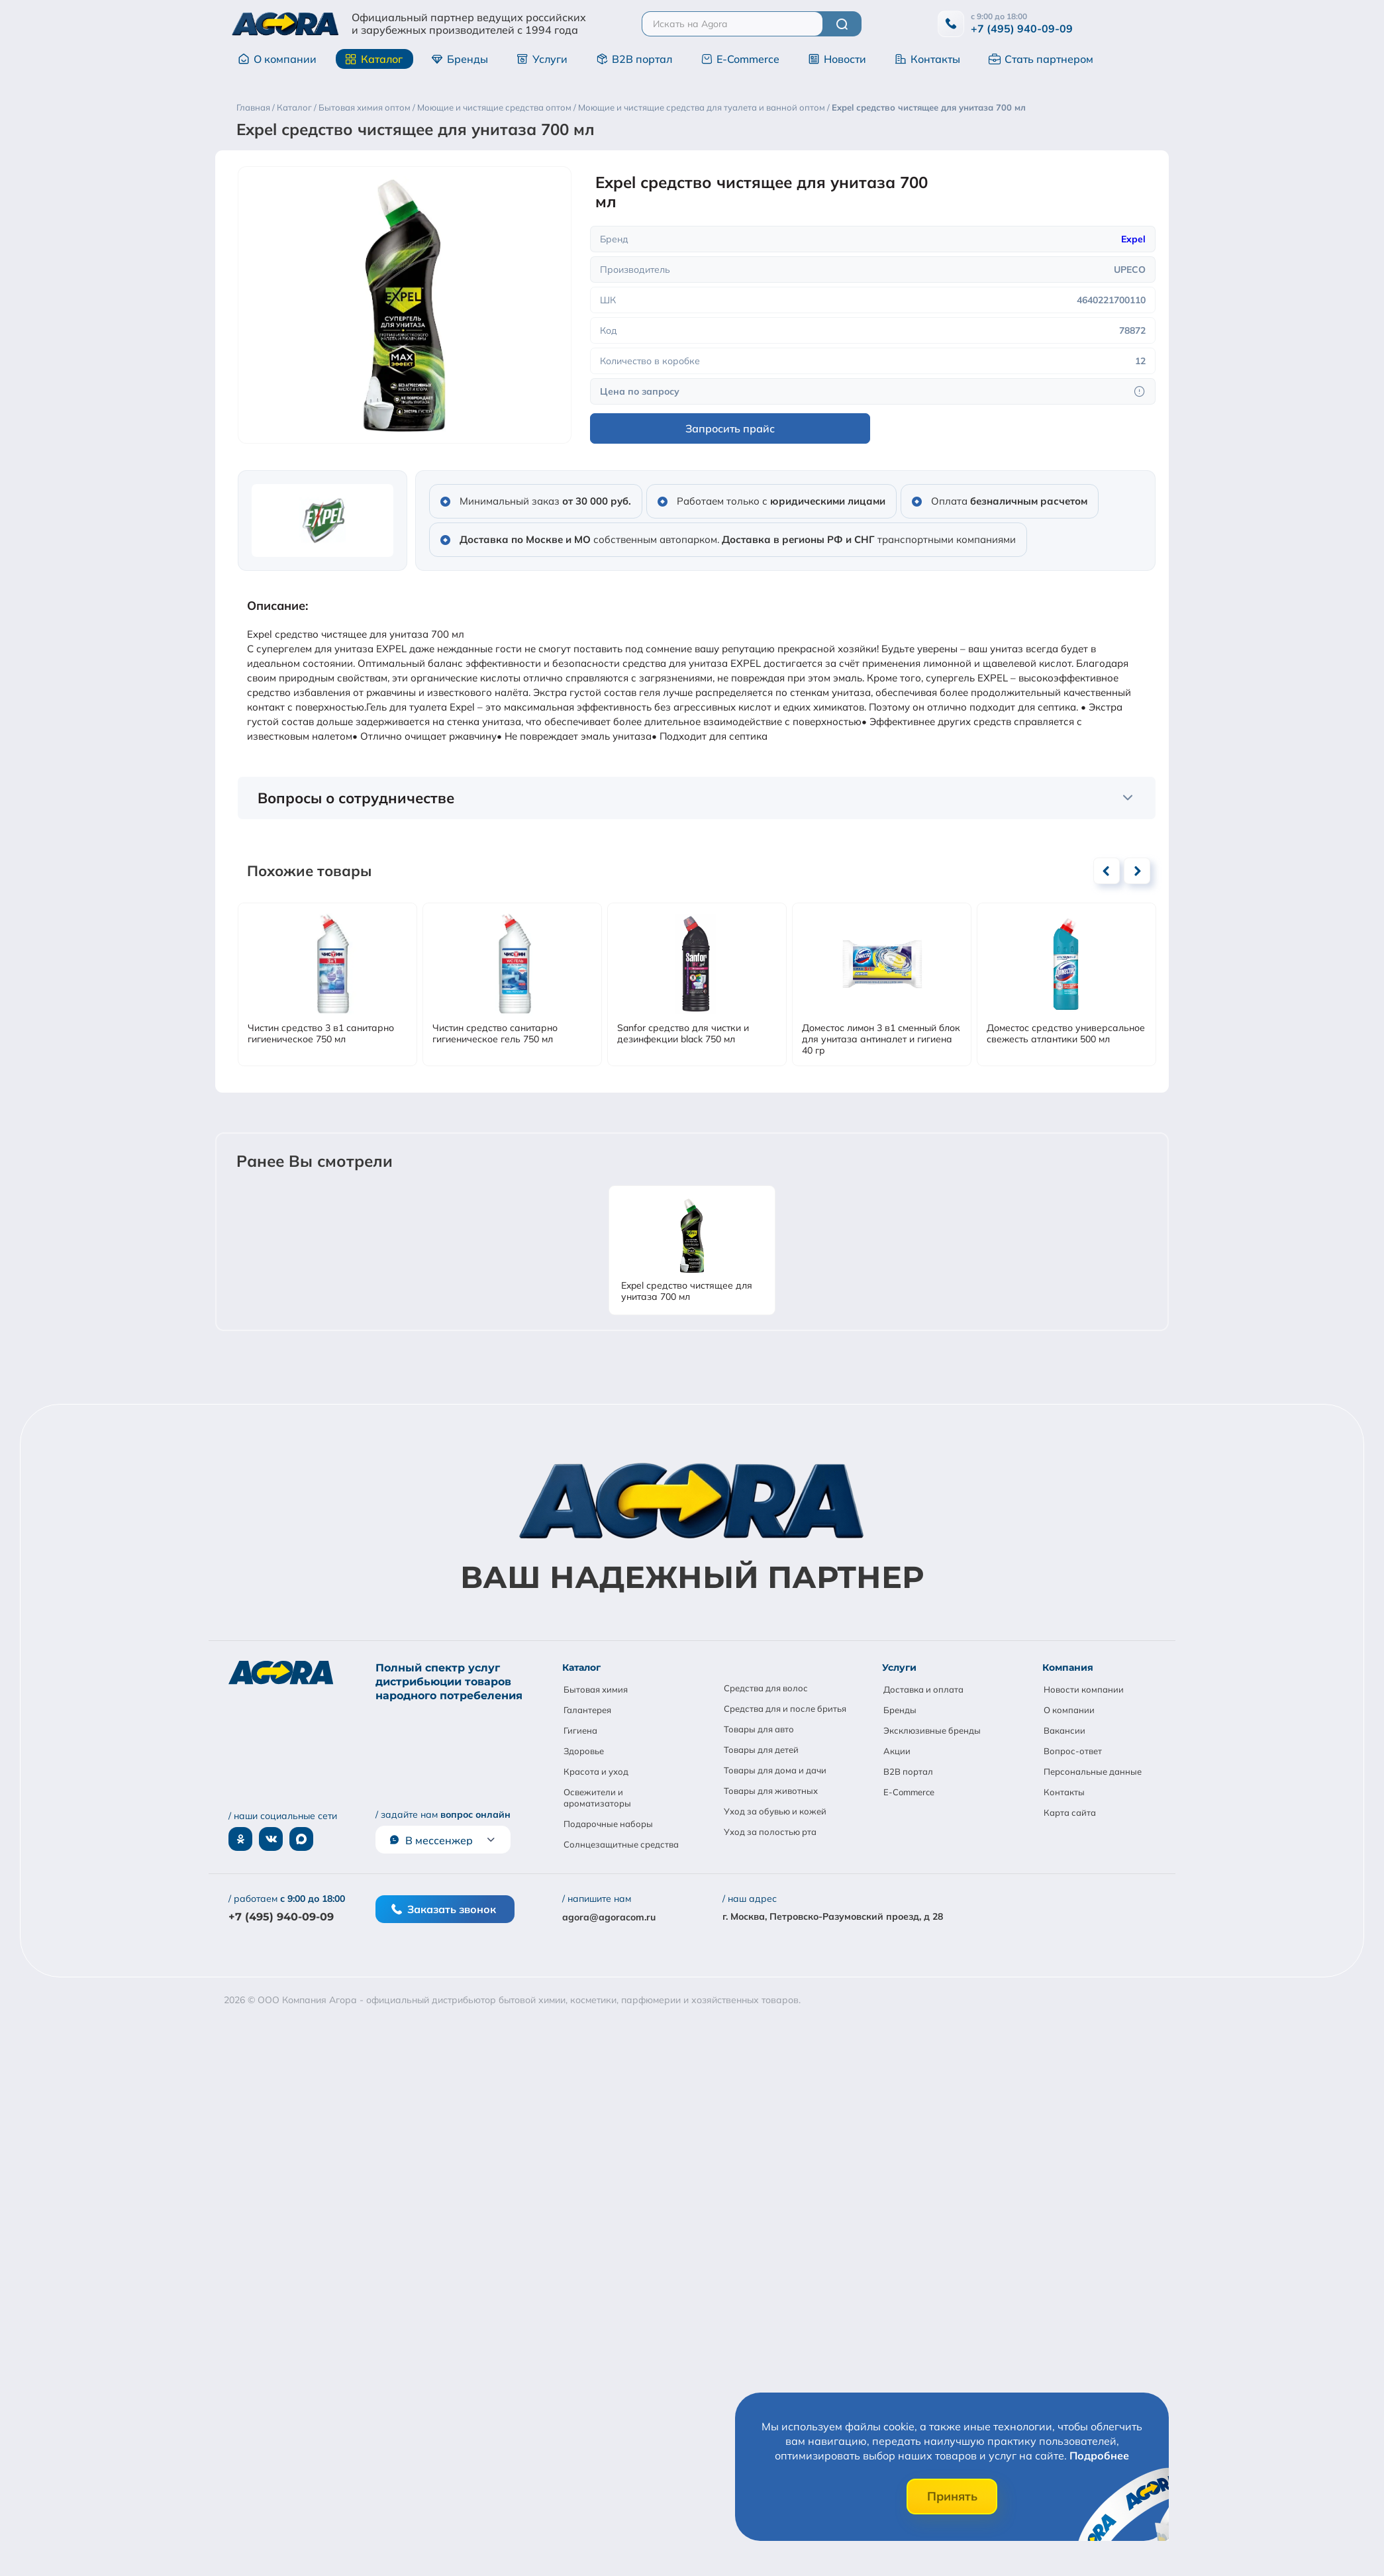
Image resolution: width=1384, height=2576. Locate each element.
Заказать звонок (443, 1909)
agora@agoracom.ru (609, 1917)
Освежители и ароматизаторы (597, 1797)
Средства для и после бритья (785, 1708)
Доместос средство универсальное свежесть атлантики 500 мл (1066, 1033)
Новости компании (1084, 1689)
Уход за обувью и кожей (775, 1811)
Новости (837, 59)
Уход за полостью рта (770, 1831)
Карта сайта (1070, 1812)
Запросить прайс (730, 428)
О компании (277, 59)
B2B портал (634, 59)
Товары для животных (771, 1790)
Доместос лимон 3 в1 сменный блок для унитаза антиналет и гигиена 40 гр (881, 1039)
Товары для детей (761, 1749)
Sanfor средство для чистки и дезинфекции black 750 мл (683, 1033)
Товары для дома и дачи (775, 1770)
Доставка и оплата (923, 1689)
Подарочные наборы (608, 1823)
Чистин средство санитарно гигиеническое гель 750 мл (495, 1033)
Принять (952, 2496)
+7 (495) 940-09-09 (1022, 28)
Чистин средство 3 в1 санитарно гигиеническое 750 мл (321, 1033)
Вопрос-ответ (1073, 1751)
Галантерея (587, 1710)
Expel (1133, 239)
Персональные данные (1093, 1771)
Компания (1067, 1667)
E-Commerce (740, 59)
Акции (897, 1751)
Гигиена (580, 1730)
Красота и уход (596, 1771)
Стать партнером (1041, 59)
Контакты (927, 59)
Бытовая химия (596, 1689)
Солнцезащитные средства (621, 1844)
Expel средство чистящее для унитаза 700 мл (686, 1291)
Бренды (459, 59)
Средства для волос (766, 1688)
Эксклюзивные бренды (932, 1730)
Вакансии (1064, 1730)
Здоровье (584, 1751)
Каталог (374, 59)
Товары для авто (759, 1729)
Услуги (542, 59)
